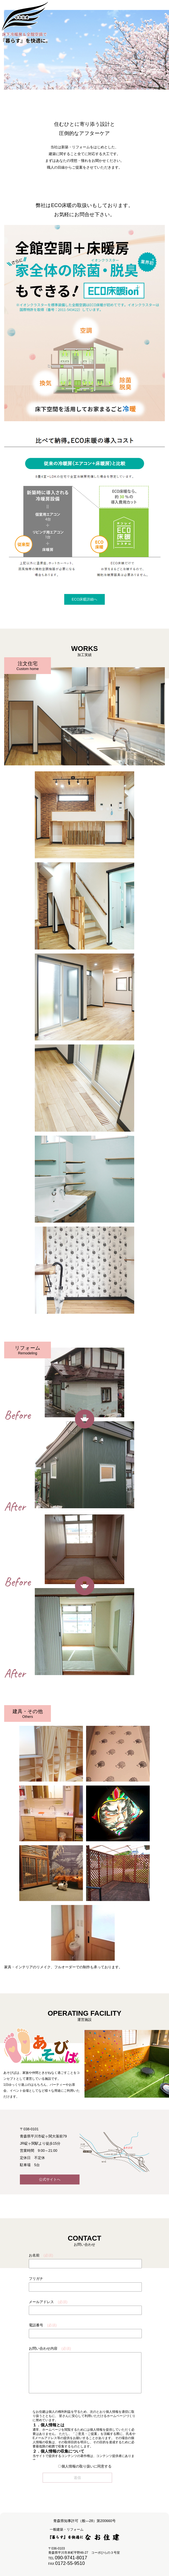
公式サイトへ (49, 2179)
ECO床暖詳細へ (84, 599)
